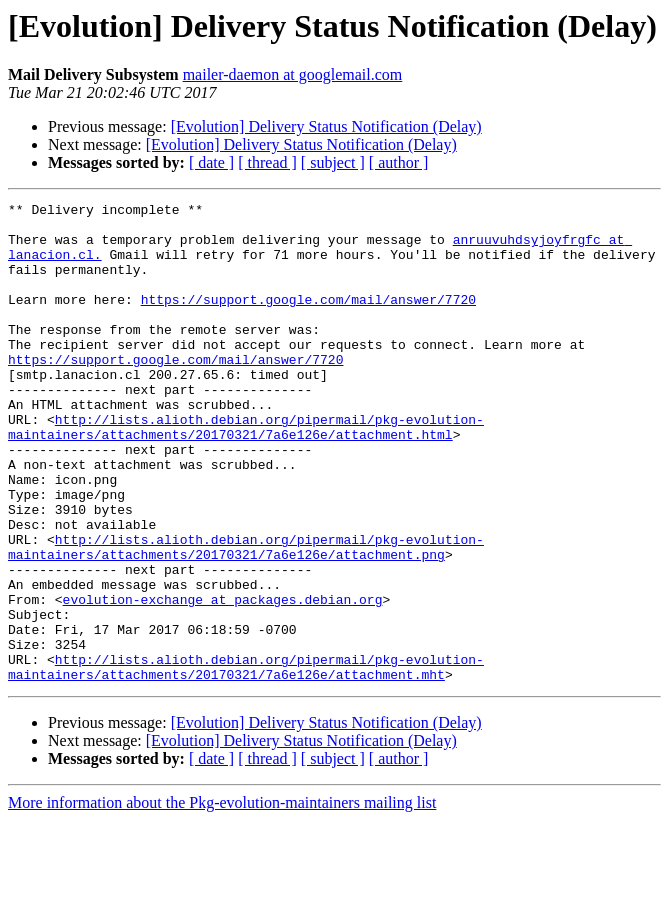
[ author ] (399, 162)
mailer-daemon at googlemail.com (293, 74)
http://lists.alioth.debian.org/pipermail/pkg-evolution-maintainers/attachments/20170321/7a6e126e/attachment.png (246, 617)
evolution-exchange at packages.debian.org (223, 680)
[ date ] (211, 162)
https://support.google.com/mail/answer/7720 (308, 320)
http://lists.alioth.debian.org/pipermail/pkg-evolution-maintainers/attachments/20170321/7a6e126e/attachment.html (246, 473)
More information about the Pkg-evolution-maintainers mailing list (222, 898)
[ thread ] (267, 162)
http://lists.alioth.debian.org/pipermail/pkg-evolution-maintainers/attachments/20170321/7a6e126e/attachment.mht (246, 761)
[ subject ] (333, 162)
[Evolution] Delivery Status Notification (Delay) (326, 126)
